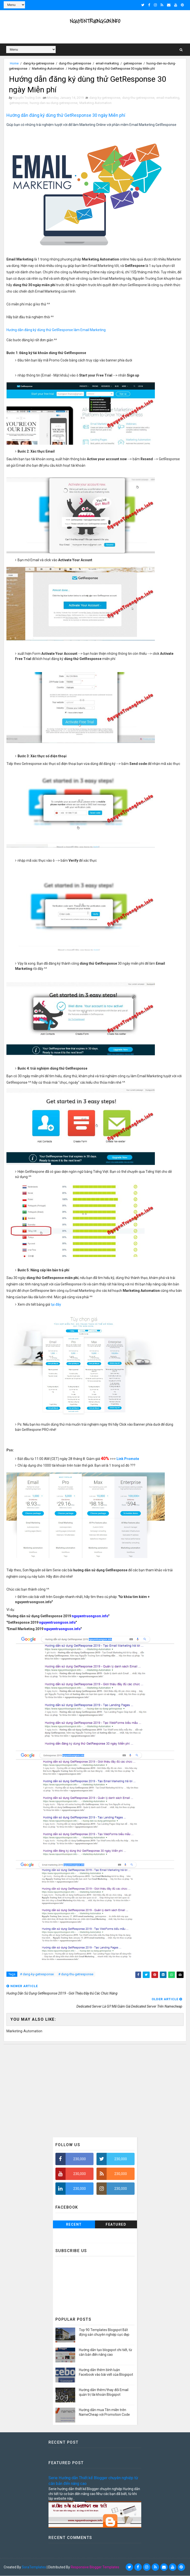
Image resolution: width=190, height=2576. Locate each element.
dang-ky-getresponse (38, 63)
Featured (116, 2225)
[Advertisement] (95, 2091)
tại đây (56, 1305)
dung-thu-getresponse (75, 63)
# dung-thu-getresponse (75, 1974)
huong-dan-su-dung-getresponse (53, 103)
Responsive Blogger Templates (95, 2567)
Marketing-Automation (48, 68)
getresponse (132, 63)
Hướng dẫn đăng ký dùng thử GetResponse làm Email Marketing (56, 330)
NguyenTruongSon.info (95, 21)
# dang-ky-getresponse (37, 1974)
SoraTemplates (34, 2567)
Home (14, 63)
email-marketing (107, 63)
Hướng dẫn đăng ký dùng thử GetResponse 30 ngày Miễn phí (65, 115)
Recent (74, 2225)
